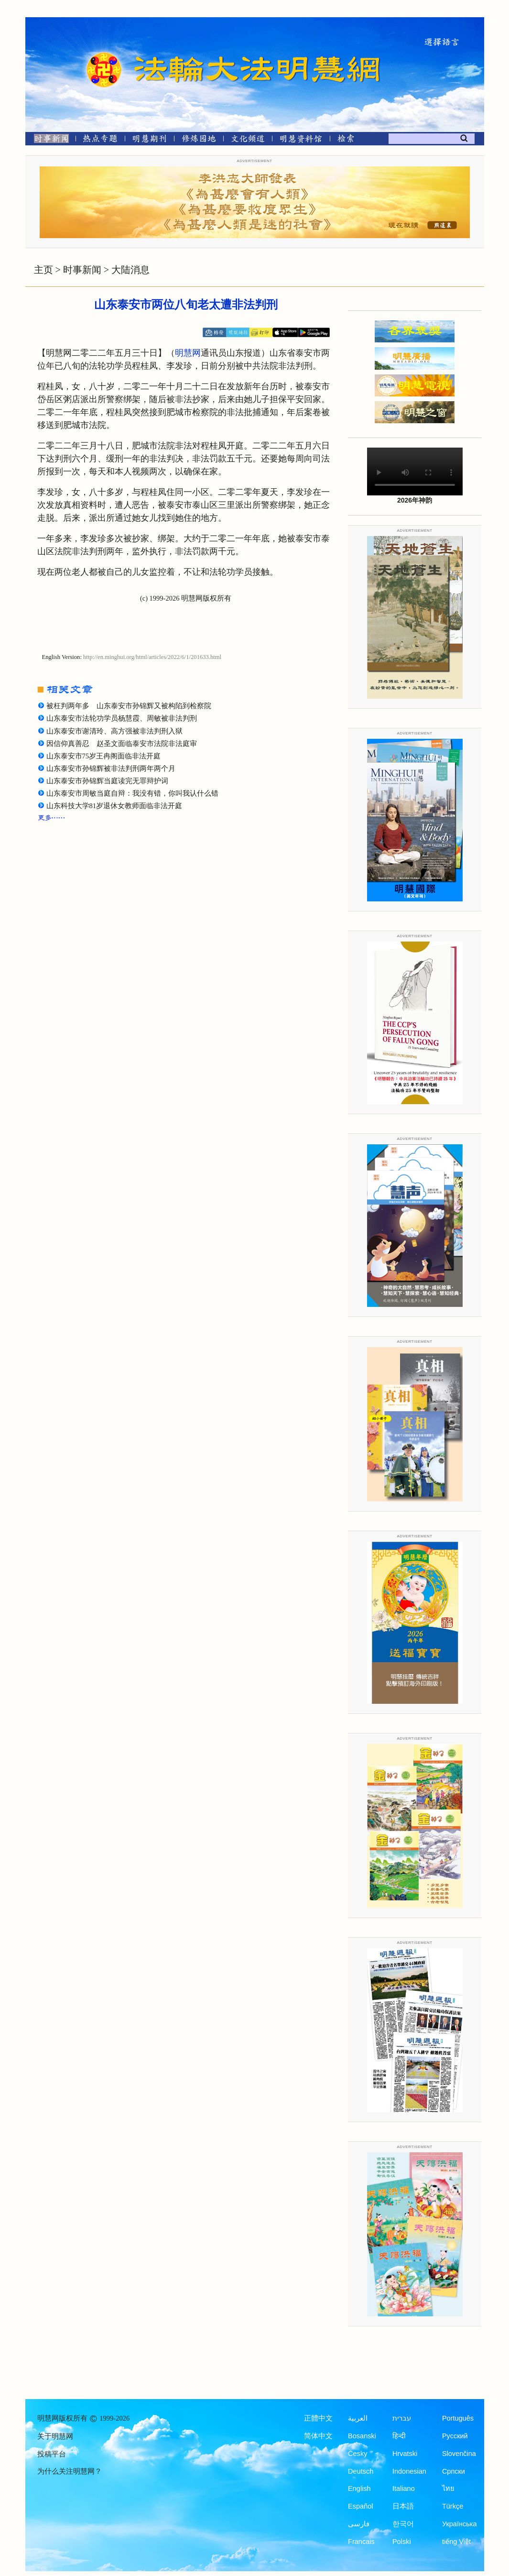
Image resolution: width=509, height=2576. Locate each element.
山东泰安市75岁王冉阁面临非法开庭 (103, 756)
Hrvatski (404, 2453)
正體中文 (318, 2418)
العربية (358, 2418)
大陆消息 (130, 269)
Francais (361, 2541)
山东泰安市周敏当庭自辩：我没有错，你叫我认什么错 (132, 793)
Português (458, 2418)
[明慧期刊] (149, 140)
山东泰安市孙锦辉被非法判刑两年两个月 (110, 768)
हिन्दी (399, 2436)
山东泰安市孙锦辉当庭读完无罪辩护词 (107, 781)
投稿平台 (51, 2454)
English (359, 2488)
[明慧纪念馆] (301, 140)
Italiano (403, 2488)
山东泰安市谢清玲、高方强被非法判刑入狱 (114, 731)
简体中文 (318, 2436)
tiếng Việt (456, 2541)
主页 (43, 269)
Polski (401, 2541)
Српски (453, 2471)
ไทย (448, 2488)
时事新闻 (82, 269)
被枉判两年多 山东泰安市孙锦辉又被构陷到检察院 (128, 706)
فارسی (358, 2524)
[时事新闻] (48, 140)
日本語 (403, 2506)
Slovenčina (459, 2453)
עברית (401, 2418)
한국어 (403, 2524)
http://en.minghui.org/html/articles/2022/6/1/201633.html (152, 657)
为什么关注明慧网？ (69, 2471)
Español (360, 2506)
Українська (459, 2524)
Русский (455, 2436)
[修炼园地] (198, 140)
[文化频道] (247, 140)
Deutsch (360, 2471)
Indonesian (409, 2471)
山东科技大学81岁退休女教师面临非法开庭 (114, 806)
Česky (357, 2453)
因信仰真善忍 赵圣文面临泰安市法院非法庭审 (121, 743)
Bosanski (362, 2436)
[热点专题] (100, 140)
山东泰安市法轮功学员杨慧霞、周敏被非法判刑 (121, 718)
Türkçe (452, 2506)
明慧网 (188, 353)
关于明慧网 (55, 2436)
